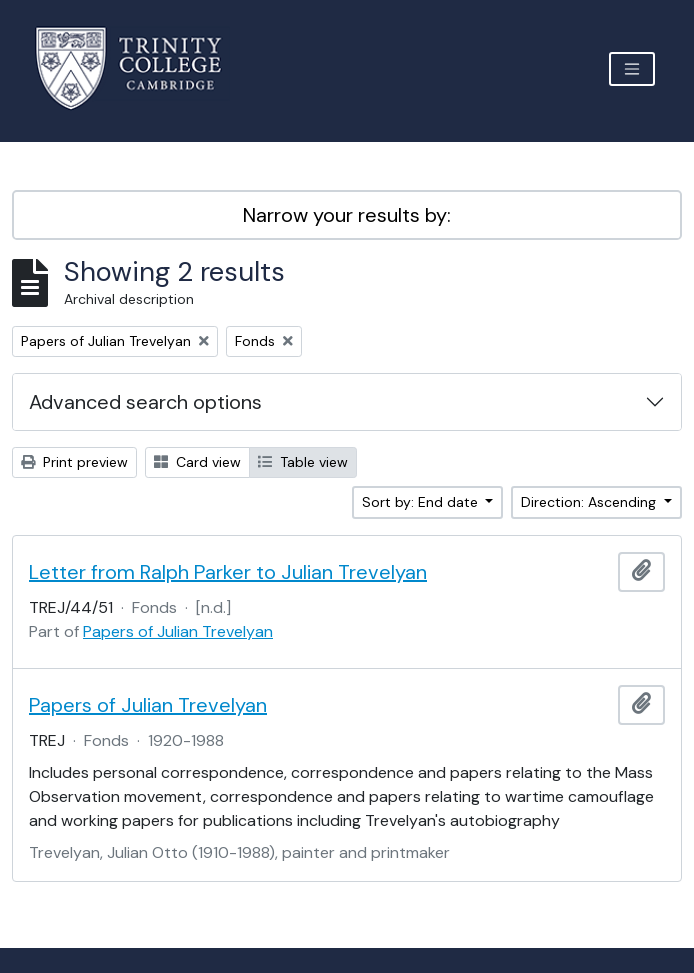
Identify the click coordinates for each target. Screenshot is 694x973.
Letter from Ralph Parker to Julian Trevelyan (228, 572)
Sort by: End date (422, 502)
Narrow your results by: (347, 215)
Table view (303, 462)
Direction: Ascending (590, 502)
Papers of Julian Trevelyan (178, 631)
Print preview (74, 462)
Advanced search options (145, 402)
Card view (197, 462)
